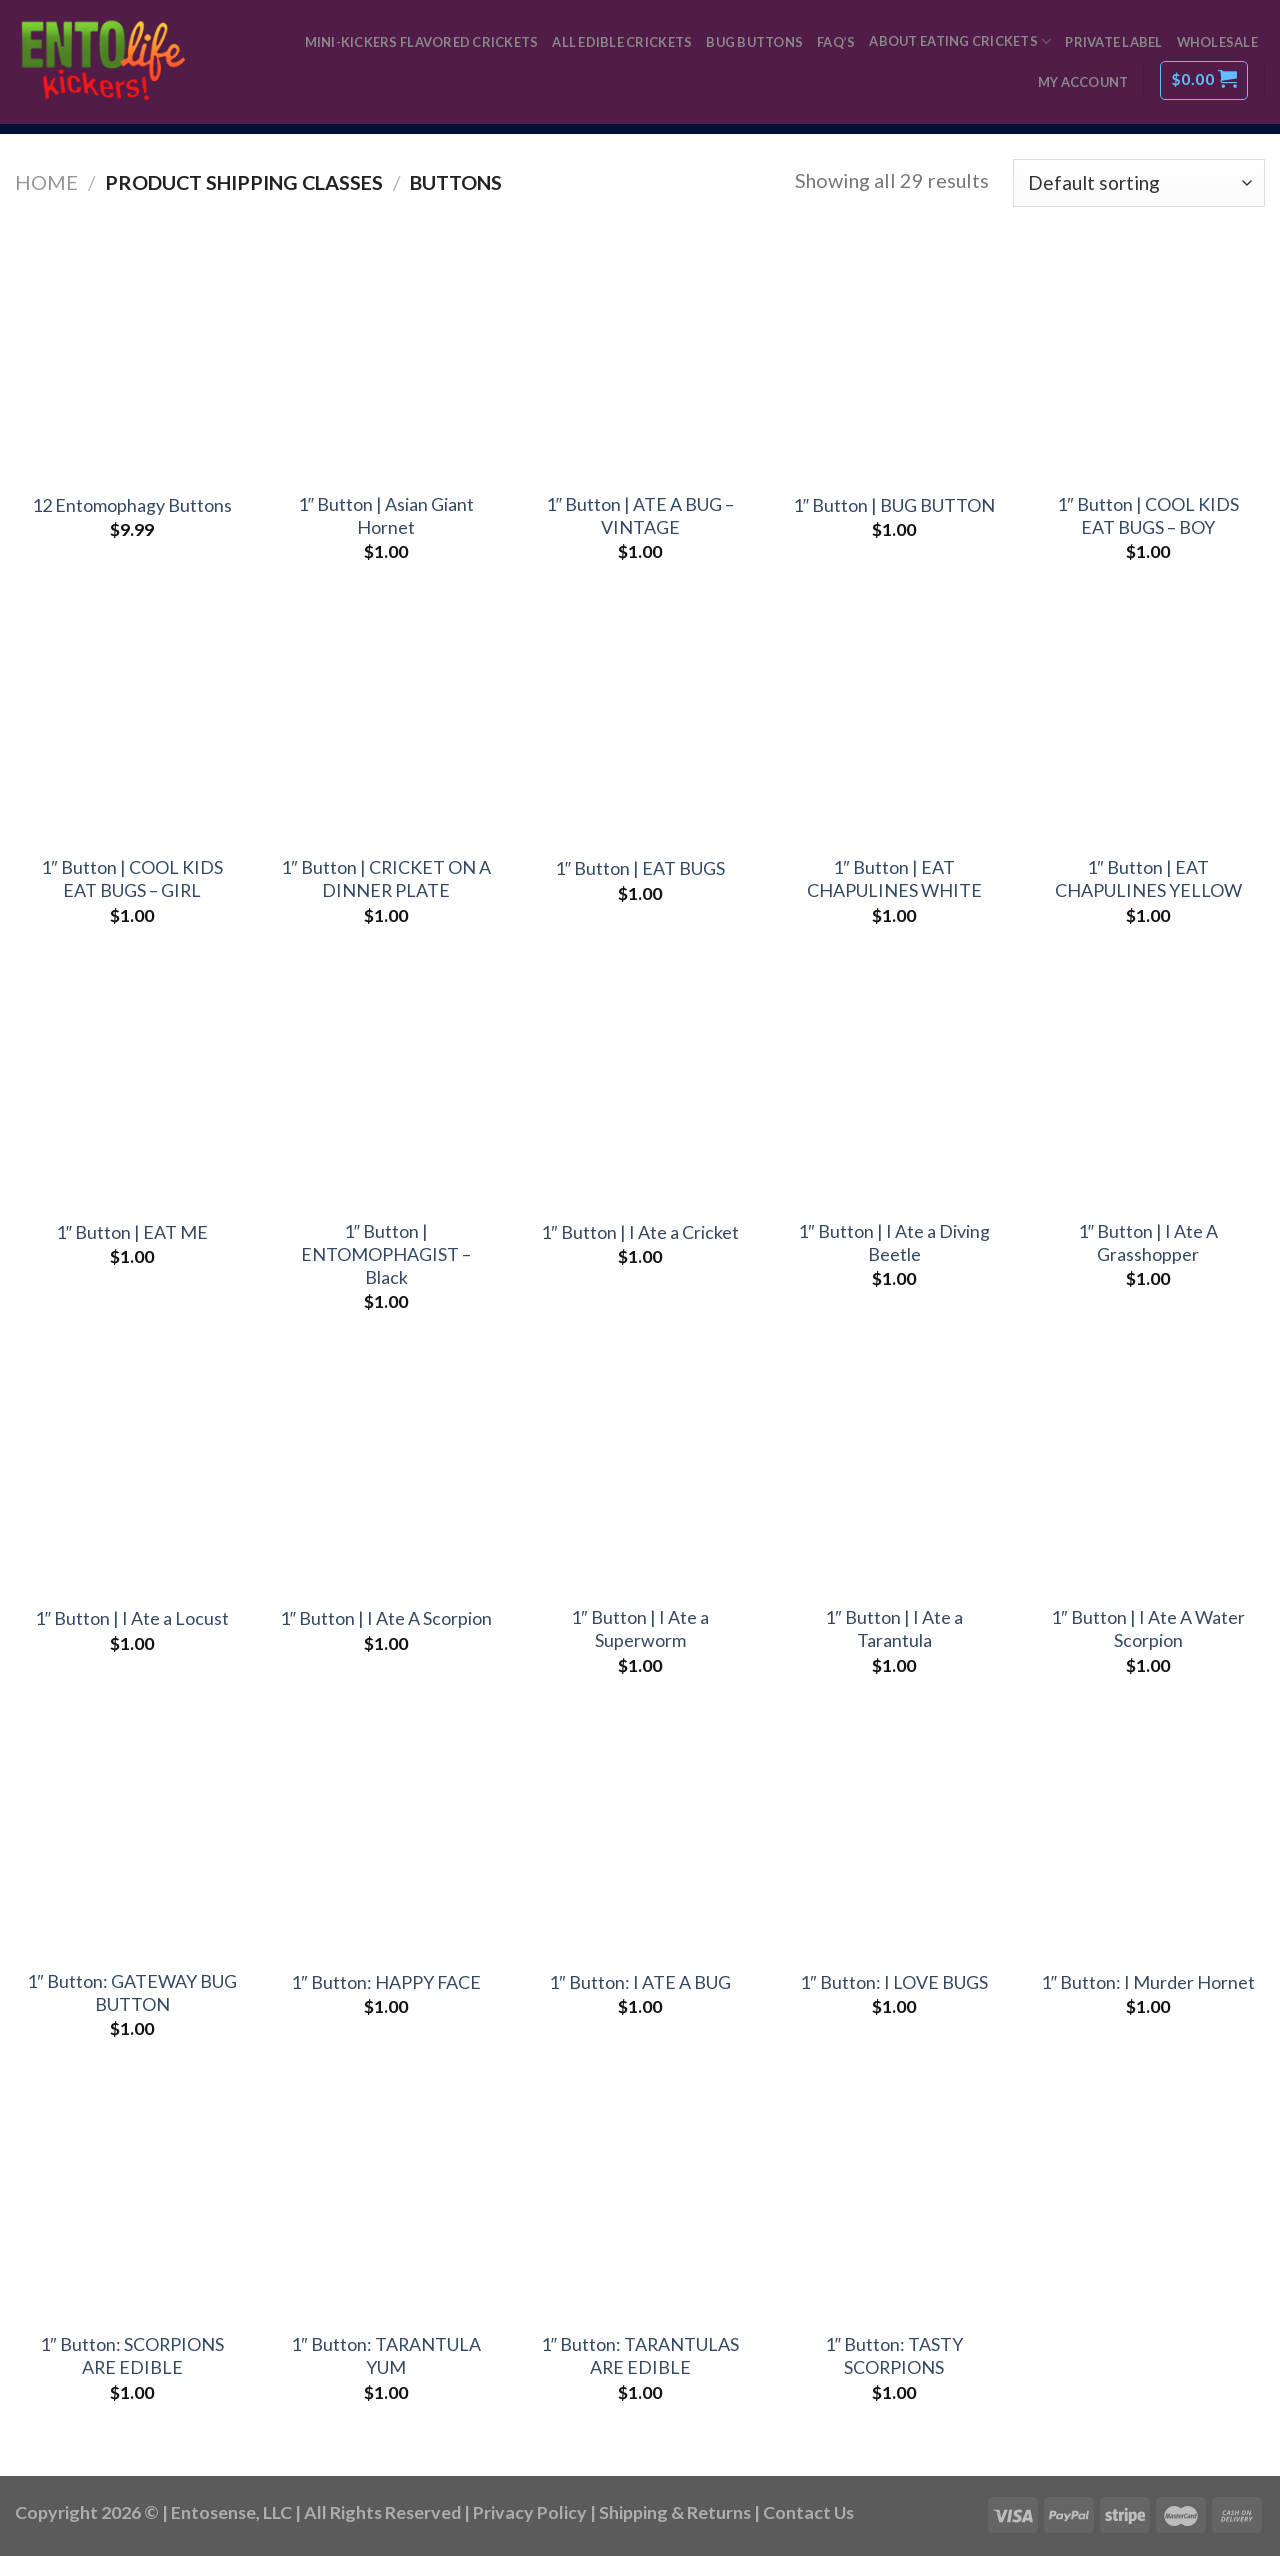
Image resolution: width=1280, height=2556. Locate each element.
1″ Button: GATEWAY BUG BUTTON (131, 1992)
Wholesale (1217, 42)
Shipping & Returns (675, 2512)
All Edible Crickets (622, 42)
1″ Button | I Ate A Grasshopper (1148, 1242)
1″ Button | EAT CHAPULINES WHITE (894, 878)
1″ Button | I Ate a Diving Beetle (893, 1242)
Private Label (1113, 42)
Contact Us (808, 2512)
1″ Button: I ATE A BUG (639, 1982)
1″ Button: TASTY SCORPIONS (894, 2355)
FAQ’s (836, 42)
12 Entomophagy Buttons (132, 505)
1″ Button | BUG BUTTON (894, 505)
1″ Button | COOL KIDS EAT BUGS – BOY (1147, 515)
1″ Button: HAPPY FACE (385, 1982)
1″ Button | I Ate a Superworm (639, 1628)
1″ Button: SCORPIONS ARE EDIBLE (131, 2355)
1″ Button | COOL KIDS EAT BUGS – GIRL (131, 878)
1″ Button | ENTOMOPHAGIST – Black (386, 1254)
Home (46, 182)
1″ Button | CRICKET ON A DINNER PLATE (385, 878)
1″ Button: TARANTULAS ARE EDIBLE (640, 2355)
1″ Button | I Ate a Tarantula (893, 1628)
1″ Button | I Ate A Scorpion (386, 1618)
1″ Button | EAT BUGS (640, 868)
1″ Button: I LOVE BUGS (893, 1982)
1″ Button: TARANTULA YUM (385, 2355)
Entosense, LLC (231, 2512)
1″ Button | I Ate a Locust (132, 1618)
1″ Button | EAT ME (132, 1232)
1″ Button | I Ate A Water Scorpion (1147, 1628)
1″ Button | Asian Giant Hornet (386, 515)
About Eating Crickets (960, 41)
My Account (1083, 82)
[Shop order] (1139, 183)
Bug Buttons (754, 42)
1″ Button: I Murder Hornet (1148, 1982)
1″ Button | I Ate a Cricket (639, 1232)
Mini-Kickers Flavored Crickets (422, 42)
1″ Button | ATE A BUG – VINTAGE (640, 515)
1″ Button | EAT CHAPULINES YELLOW (1148, 878)
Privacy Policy (530, 2512)
